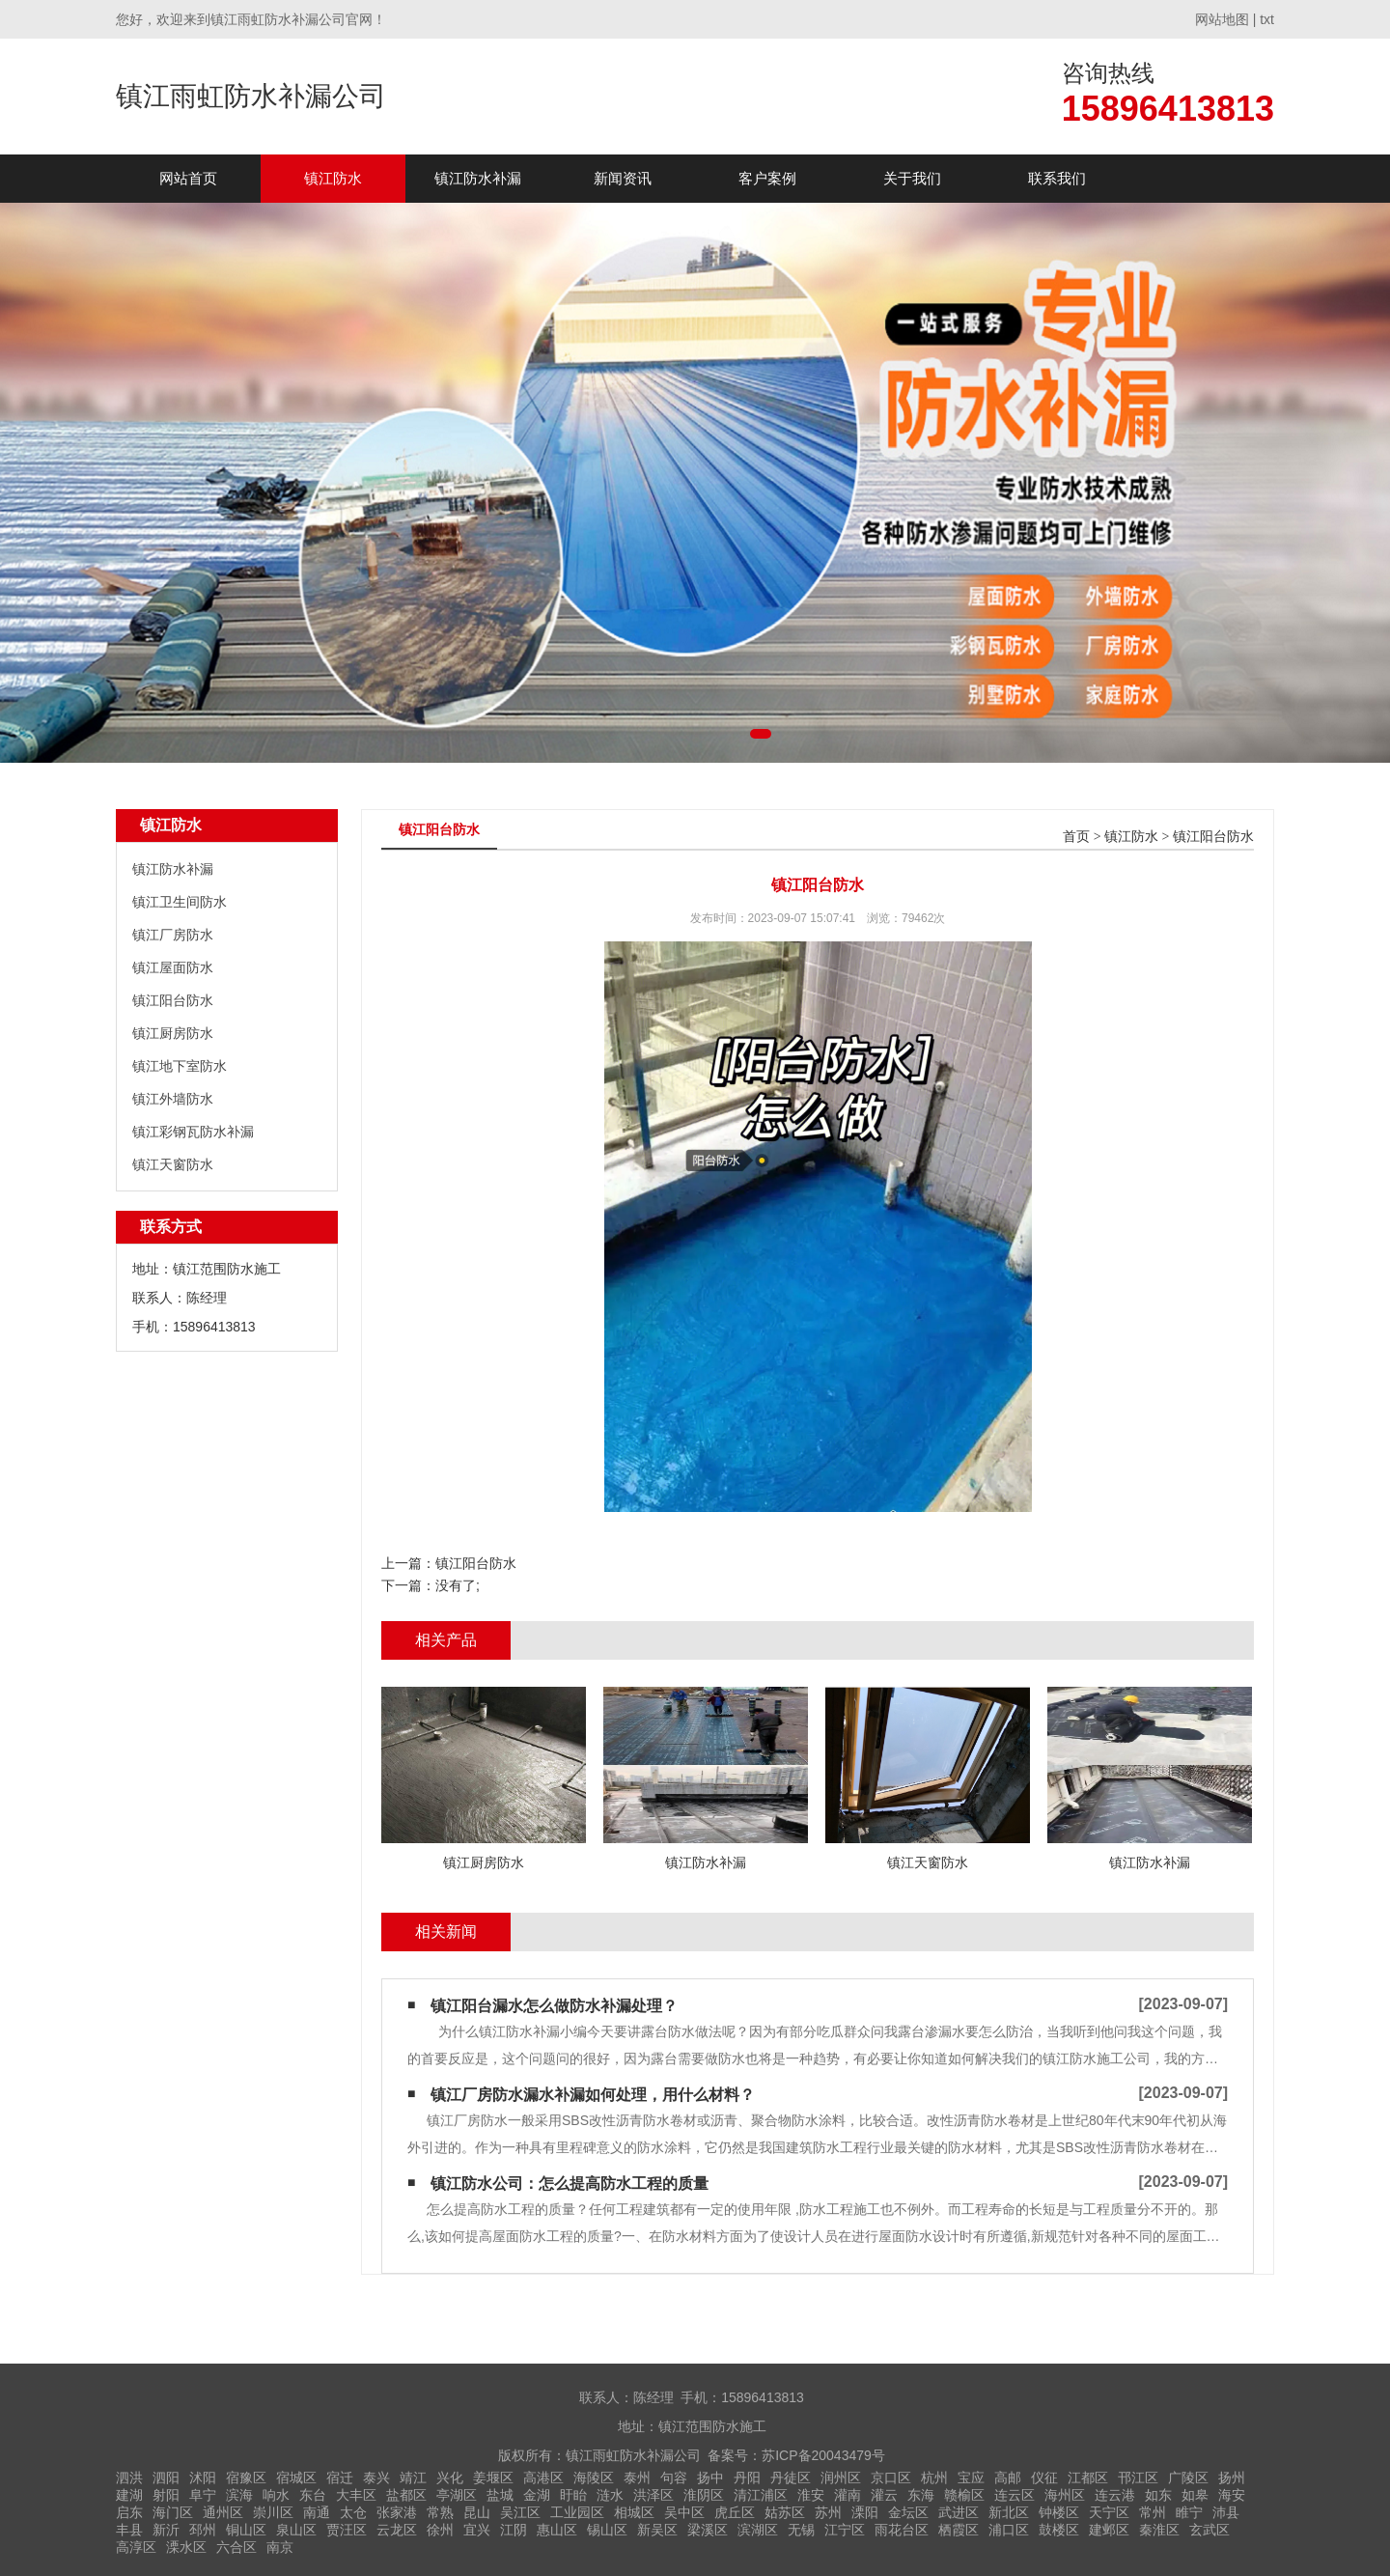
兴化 (449, 2477)
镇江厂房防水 (172, 934)
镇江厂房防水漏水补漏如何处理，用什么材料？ (593, 2094)
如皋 (1195, 2495)
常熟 (440, 2512)
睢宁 (1189, 2512)
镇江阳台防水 (172, 1000)
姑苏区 (784, 2512)
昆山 (476, 2512)
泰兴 (376, 2477)
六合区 (236, 2547)
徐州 (440, 2529)
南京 (279, 2547)
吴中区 (684, 2512)
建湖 (129, 2495)
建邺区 (1109, 2529)
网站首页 (188, 178)
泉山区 (296, 2529)
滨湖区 (757, 2529)
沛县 (1225, 2512)
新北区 (1008, 2512)
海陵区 (593, 2477)
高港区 (543, 2477)
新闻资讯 (623, 178)
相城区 (634, 2512)
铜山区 (246, 2529)
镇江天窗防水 (172, 1164)
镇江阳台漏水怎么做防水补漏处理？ (554, 2006)
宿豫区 (246, 2477)
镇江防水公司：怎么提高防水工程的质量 (570, 2183)
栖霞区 (958, 2529)
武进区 (958, 2512)
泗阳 (166, 2477)
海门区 (173, 2512)
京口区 (891, 2477)
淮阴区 (703, 2495)
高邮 (1007, 2477)
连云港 (1115, 2495)
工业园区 (577, 2512)
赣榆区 (964, 2495)
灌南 (847, 2495)
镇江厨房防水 (172, 1033)
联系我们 (1057, 178)
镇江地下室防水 (179, 1066)
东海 (920, 2495)
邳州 (202, 2529)
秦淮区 (1159, 2529)
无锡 (801, 2529)
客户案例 (767, 178)
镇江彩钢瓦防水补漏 (193, 1131)
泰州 (637, 2477)
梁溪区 (707, 2529)
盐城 (500, 2495)
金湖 (536, 2495)
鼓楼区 (1059, 2529)
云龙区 (396, 2529)
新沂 (166, 2529)
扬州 (1231, 2477)
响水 (276, 2495)
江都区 (1088, 2477)
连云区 (1014, 2495)
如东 (1158, 2495)
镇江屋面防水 (172, 967)
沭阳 (202, 2477)
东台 (312, 2495)
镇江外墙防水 (172, 1098)
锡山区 (607, 2529)
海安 (1231, 2495)
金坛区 (908, 2512)
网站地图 (1222, 19)
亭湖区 (456, 2495)
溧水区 (186, 2547)
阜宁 (202, 2495)
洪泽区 (653, 2495)
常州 (1152, 2512)
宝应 (971, 2477)
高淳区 (136, 2547)
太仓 (353, 2512)
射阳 (166, 2495)
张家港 (396, 2512)
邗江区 (1138, 2477)
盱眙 (573, 2495)
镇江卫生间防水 (179, 902)
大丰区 (356, 2495)
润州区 (840, 2477)
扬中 (710, 2477)
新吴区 (657, 2529)
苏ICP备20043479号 (823, 2455)
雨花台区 (902, 2529)
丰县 (129, 2529)
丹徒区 (790, 2477)
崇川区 (273, 2512)
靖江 (413, 2477)
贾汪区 (346, 2529)
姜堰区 (493, 2477)
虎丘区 (734, 2512)
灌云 (884, 2495)
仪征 (1044, 2477)
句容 (673, 2477)
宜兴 (476, 2529)
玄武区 (1209, 2529)
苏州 (828, 2512)
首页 (1076, 836)
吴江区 (520, 2512)
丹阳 (747, 2477)
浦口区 (1008, 2529)
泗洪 (129, 2477)
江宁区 (844, 2529)
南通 (316, 2512)
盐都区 (406, 2495)
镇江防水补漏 (477, 178)
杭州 (934, 2477)
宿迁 (339, 2477)
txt (1267, 19)
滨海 (239, 2495)
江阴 (513, 2529)
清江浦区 (761, 2495)
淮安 (810, 2495)
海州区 (1064, 2495)
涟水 (610, 2495)
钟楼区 (1059, 2512)
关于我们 (912, 178)
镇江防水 (333, 178)
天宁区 (1109, 2512)
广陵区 (1188, 2477)
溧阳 (864, 2512)
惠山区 (557, 2529)
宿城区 (296, 2477)
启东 (129, 2512)
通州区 (223, 2512)
